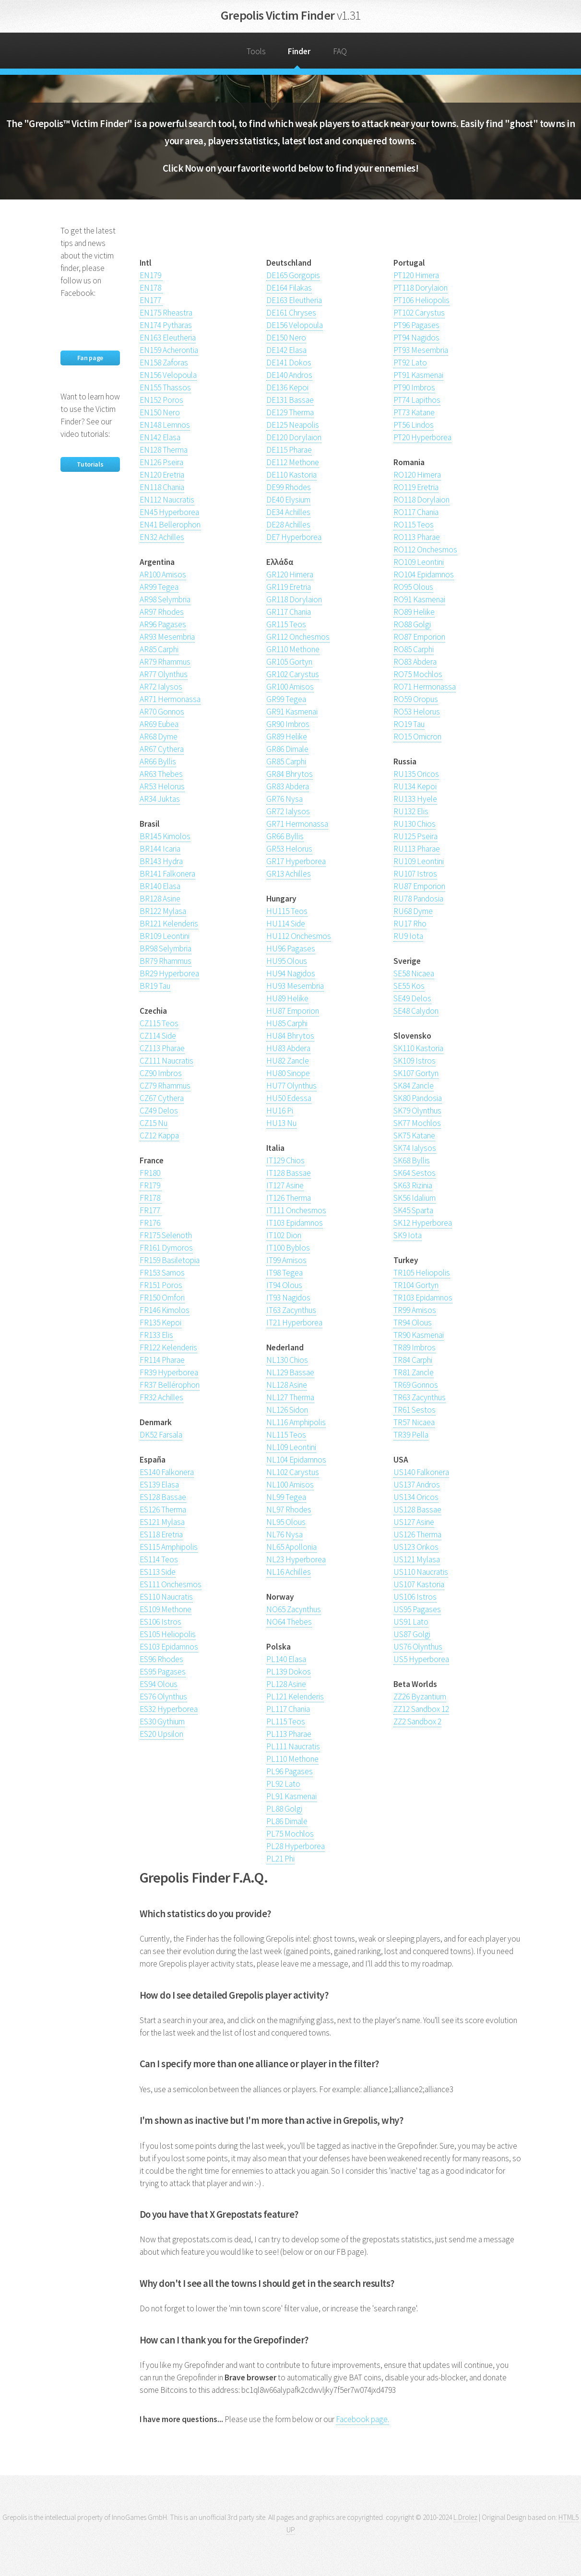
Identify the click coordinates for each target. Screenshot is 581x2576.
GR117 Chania (288, 612)
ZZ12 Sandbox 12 (421, 1709)
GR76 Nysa (284, 799)
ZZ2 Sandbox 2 (417, 1721)
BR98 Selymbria (165, 948)
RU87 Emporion (419, 886)
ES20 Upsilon (161, 1734)
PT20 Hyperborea (422, 437)
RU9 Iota (408, 936)
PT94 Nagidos (416, 337)
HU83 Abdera (288, 1048)
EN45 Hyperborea (169, 512)
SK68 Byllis (411, 1160)
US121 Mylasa (416, 1559)
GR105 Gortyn (289, 661)
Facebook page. (362, 2419)
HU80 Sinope (288, 1073)
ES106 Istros (160, 1621)
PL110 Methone (292, 1759)
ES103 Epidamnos (169, 1646)
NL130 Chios (287, 1360)
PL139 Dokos (288, 1671)
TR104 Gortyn (416, 1285)
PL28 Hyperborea (295, 1846)
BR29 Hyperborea (169, 973)
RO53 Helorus (416, 711)
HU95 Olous (286, 961)
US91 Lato (410, 1621)
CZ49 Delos (159, 1110)
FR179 (151, 1185)
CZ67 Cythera (162, 1098)
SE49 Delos (412, 998)
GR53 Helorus (289, 848)
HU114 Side (285, 923)
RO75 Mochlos (417, 674)
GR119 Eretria (288, 587)
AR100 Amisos (163, 574)
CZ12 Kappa (159, 1135)
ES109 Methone (165, 1609)
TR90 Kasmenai (418, 1335)
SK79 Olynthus (417, 1110)
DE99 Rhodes (288, 487)
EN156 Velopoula (168, 375)
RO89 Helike (414, 612)
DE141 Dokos (288, 362)
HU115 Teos (287, 911)
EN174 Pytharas (166, 325)
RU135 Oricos (416, 774)
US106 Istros (415, 1597)
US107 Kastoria (418, 1584)
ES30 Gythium (162, 1721)
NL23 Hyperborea (296, 1559)
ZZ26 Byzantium (419, 1696)
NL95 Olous (286, 1522)
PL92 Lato (283, 1784)
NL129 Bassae (290, 1372)
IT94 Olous (284, 1285)
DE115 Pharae (289, 450)
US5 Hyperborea (421, 1659)
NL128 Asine (286, 1385)
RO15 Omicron (417, 736)
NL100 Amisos (290, 1484)
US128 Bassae (417, 1509)
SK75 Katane (414, 1135)
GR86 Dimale (287, 749)
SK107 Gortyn (416, 1073)
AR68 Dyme (159, 736)
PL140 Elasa (286, 1659)
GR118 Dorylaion (294, 599)
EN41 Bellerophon (170, 524)
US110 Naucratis (420, 1572)
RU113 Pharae (416, 848)
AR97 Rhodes (162, 612)
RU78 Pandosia (418, 898)
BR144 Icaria (160, 848)
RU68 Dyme (413, 911)
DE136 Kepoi (287, 387)
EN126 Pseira (161, 462)
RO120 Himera (417, 474)
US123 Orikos (416, 1547)
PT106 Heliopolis (421, 300)
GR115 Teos (286, 624)
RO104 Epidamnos (423, 574)
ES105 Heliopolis (168, 1634)
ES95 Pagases (163, 1671)
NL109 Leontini (291, 1447)
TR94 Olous (412, 1322)
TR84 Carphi (412, 1360)
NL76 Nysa (284, 1534)
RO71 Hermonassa (424, 686)
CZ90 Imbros (161, 1073)
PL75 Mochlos (290, 1833)
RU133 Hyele (415, 799)
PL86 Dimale (287, 1821)
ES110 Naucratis (166, 1597)
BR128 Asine (160, 898)
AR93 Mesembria (167, 637)
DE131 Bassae (290, 400)
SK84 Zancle (413, 1085)
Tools (256, 51)
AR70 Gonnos (162, 711)
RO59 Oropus (415, 699)
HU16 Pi (279, 1110)
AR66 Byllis (158, 761)
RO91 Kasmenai (419, 599)
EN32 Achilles (162, 537)
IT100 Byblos (288, 1247)
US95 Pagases (417, 1609)
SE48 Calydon (416, 1011)
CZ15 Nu (153, 1123)
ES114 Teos (159, 1559)
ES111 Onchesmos (171, 1584)
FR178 (151, 1198)
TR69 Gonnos (415, 1385)
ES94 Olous (159, 1684)
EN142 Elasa (160, 437)
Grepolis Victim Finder (291, 15)
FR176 (151, 1223)
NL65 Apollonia (291, 1547)
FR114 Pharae (162, 1360)
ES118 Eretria (161, 1534)
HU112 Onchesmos (298, 936)
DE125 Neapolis (292, 425)
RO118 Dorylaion (421, 499)
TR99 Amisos (414, 1310)
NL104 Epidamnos (296, 1459)
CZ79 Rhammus (165, 1085)
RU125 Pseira (415, 836)
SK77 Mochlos (417, 1123)
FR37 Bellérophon (170, 1385)
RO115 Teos (413, 524)
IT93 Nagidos (288, 1297)
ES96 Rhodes (161, 1659)
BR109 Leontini (165, 936)
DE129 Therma (290, 412)
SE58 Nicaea (413, 973)
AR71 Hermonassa (170, 699)
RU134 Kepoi (415, 786)
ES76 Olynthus (163, 1696)
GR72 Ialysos (288, 811)
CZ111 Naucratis (166, 1060)
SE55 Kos (409, 986)
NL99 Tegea (286, 1497)
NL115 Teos (286, 1434)
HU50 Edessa (288, 1098)
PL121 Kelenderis (295, 1696)
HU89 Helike (287, 998)
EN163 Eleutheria (168, 337)
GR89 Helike (286, 736)
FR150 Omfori (162, 1297)
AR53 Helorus (162, 786)
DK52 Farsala (161, 1434)
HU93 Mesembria (295, 986)
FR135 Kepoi (160, 1322)
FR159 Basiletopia (170, 1260)
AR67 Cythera (162, 749)
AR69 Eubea (159, 724)
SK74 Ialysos (414, 1148)
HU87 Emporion (292, 1011)
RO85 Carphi (413, 649)
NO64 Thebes (289, 1621)
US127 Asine (413, 1522)
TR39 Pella (410, 1434)
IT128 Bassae (288, 1173)
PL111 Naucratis (293, 1746)
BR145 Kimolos (165, 836)
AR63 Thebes (161, 774)
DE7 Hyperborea (293, 537)
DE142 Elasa (286, 350)
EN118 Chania (162, 487)
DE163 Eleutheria (294, 300)
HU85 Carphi (287, 1023)
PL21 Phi (280, 1858)
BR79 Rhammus (165, 961)
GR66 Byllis (285, 836)
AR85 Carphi (159, 649)
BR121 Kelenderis (169, 923)
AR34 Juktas (160, 799)
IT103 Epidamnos (294, 1223)
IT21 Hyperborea (294, 1322)
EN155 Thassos (165, 387)
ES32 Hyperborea (169, 1709)
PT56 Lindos (413, 425)
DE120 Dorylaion (293, 437)
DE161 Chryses (291, 312)
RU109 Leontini (418, 861)
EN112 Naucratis (167, 499)
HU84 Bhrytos (290, 1035)
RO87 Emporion (419, 637)
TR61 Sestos (414, 1410)
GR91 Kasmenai (292, 711)
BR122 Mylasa (163, 911)
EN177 (151, 300)
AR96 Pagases (163, 624)
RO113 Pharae (416, 537)
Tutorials (90, 464)
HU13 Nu (281, 1123)
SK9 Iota (407, 1235)
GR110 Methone (293, 649)
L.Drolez (465, 2517)
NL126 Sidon (287, 1410)
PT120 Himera (416, 275)
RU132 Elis (410, 811)
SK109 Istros (414, 1060)
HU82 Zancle (287, 1060)
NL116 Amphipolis (296, 1422)
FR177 (151, 1210)
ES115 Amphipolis (169, 1547)
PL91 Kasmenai (291, 1796)
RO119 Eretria (416, 487)
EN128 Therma (164, 450)
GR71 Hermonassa (297, 824)
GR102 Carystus (292, 674)
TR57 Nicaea (414, 1422)
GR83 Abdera (287, 786)
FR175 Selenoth (166, 1235)
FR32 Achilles (161, 1397)
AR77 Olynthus (164, 674)
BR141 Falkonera (167, 873)
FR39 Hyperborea (169, 1372)
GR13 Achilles (288, 873)
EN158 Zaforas (164, 362)
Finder (299, 51)
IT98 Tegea (284, 1272)
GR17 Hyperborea (296, 861)
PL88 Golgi (284, 1808)
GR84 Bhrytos (289, 774)
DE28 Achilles (288, 524)
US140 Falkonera (421, 1472)
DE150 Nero (286, 337)
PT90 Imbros (414, 387)
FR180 (151, 1173)
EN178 (151, 287)
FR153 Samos (162, 1272)
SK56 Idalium (414, 1198)
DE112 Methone (292, 462)
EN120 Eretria (162, 474)
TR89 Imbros (414, 1347)
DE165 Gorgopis (293, 275)
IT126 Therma (288, 1198)
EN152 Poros (161, 400)
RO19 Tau (409, 724)
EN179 (151, 275)
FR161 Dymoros (166, 1247)
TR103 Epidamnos (422, 1297)
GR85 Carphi (286, 761)
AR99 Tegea (159, 587)
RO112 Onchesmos (425, 549)
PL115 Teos (285, 1721)
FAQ (340, 51)
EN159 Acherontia (169, 350)
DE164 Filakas (289, 287)
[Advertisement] (252, 238)
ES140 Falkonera (167, 1472)
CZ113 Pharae (162, 1048)
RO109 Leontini (418, 562)
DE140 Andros (289, 375)
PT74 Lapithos (416, 400)
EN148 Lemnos (165, 425)
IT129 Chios (285, 1160)
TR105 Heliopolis (421, 1272)
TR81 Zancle (413, 1372)
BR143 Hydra (161, 861)
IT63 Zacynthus (291, 1310)
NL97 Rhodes (288, 1509)
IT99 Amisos (286, 1260)
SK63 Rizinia (412, 1185)
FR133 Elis (156, 1335)
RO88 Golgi (412, 624)
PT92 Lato (410, 362)
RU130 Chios (414, 824)
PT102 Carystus (419, 312)
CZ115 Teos (159, 1023)
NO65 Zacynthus (293, 1609)
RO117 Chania (416, 512)
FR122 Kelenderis (168, 1347)
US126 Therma (417, 1534)
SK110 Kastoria (418, 1048)
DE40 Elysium (288, 499)
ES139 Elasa (159, 1484)
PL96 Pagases (289, 1771)
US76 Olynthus (417, 1646)
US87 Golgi (411, 1634)
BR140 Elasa (160, 886)
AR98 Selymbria (165, 599)
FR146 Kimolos (165, 1310)
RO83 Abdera (415, 661)
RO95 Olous (413, 587)
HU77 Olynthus (291, 1085)
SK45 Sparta (413, 1210)
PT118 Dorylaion (420, 287)
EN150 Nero (160, 412)
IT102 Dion (283, 1235)
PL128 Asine (286, 1684)
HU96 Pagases (290, 948)
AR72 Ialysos (161, 686)
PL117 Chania (288, 1709)
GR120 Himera (289, 574)
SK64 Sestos (414, 1173)
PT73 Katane (414, 412)
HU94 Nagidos (290, 973)
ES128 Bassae (163, 1497)
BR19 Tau (155, 986)
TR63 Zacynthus (419, 1397)
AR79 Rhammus (165, 661)
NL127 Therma (290, 1397)
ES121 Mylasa (162, 1522)
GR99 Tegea (286, 699)
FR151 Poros (161, 1285)
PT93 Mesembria (420, 350)
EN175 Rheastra (166, 312)
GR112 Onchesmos (298, 637)
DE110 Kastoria (291, 474)
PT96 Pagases (416, 325)
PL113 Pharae (288, 1734)
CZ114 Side (158, 1035)
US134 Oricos (416, 1497)
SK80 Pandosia (417, 1098)
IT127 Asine (285, 1185)
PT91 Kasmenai (418, 375)
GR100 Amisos (290, 686)
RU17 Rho (410, 923)
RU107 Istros (415, 873)
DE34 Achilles (288, 512)
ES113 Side (158, 1572)
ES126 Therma (163, 1509)
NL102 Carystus (292, 1472)
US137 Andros (416, 1484)
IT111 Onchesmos (296, 1210)
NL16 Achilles (288, 1572)
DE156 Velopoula (294, 325)
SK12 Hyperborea (422, 1223)
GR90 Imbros (287, 724)
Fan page (90, 357)
